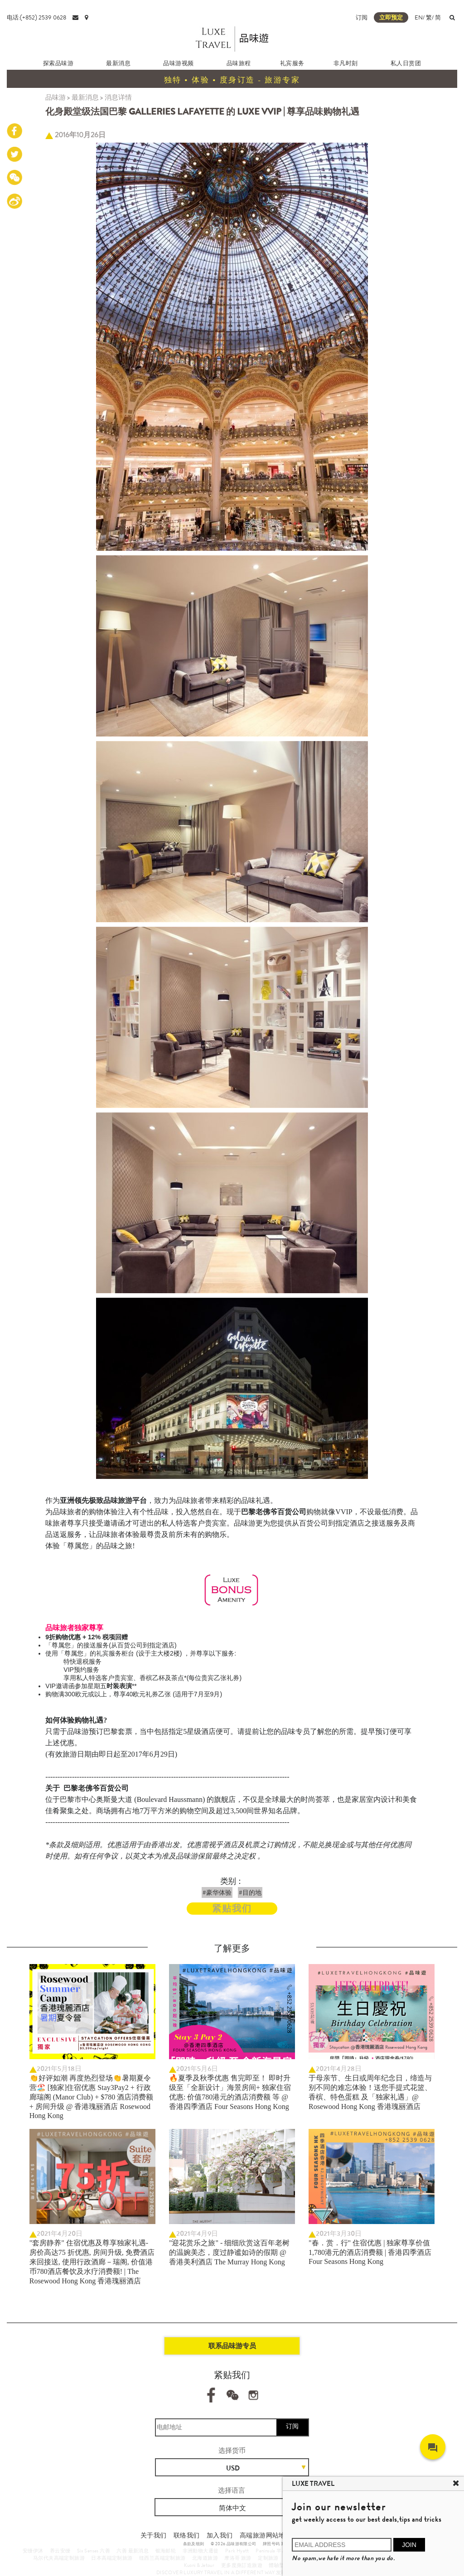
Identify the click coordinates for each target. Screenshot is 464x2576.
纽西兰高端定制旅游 (162, 2558)
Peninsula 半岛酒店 (276, 2550)
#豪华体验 (217, 1892)
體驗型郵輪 (282, 2565)
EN (419, 17)
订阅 (361, 17)
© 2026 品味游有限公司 (233, 2544)
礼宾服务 (292, 63)
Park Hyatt (237, 2550)
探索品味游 (58, 63)
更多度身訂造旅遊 (241, 2565)
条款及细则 (193, 2544)
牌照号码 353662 (279, 2544)
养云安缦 (60, 2550)
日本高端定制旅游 (111, 2558)
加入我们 (220, 2535)
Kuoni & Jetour (199, 2565)
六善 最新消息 (132, 2550)
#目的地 (250, 1892)
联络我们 (187, 2535)
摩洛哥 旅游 (237, 2558)
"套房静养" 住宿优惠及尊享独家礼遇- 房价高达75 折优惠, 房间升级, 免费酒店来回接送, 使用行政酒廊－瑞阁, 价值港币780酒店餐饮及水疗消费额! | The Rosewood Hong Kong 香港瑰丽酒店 (92, 2262)
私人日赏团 (406, 63)
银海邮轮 (165, 2550)
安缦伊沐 (33, 2550)
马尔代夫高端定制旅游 (59, 2558)
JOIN (409, 2544)
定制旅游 (268, 2558)
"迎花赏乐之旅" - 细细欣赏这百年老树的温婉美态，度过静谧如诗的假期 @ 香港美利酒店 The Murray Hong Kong (229, 2252)
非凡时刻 (346, 63)
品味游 (55, 97)
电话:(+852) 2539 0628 (36, 17)
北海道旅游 (205, 2558)
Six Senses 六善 (93, 2550)
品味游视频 (178, 63)
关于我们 (153, 2535)
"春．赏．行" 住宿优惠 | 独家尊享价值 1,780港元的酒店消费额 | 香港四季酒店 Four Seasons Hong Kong (370, 2252)
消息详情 (118, 97)
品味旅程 (239, 63)
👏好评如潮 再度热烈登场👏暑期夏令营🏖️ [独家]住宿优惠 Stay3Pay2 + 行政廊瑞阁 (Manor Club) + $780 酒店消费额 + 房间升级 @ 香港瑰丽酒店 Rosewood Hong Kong (91, 2096)
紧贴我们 (232, 1908)
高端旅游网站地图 (266, 2535)
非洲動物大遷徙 (201, 2550)
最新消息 (118, 63)
